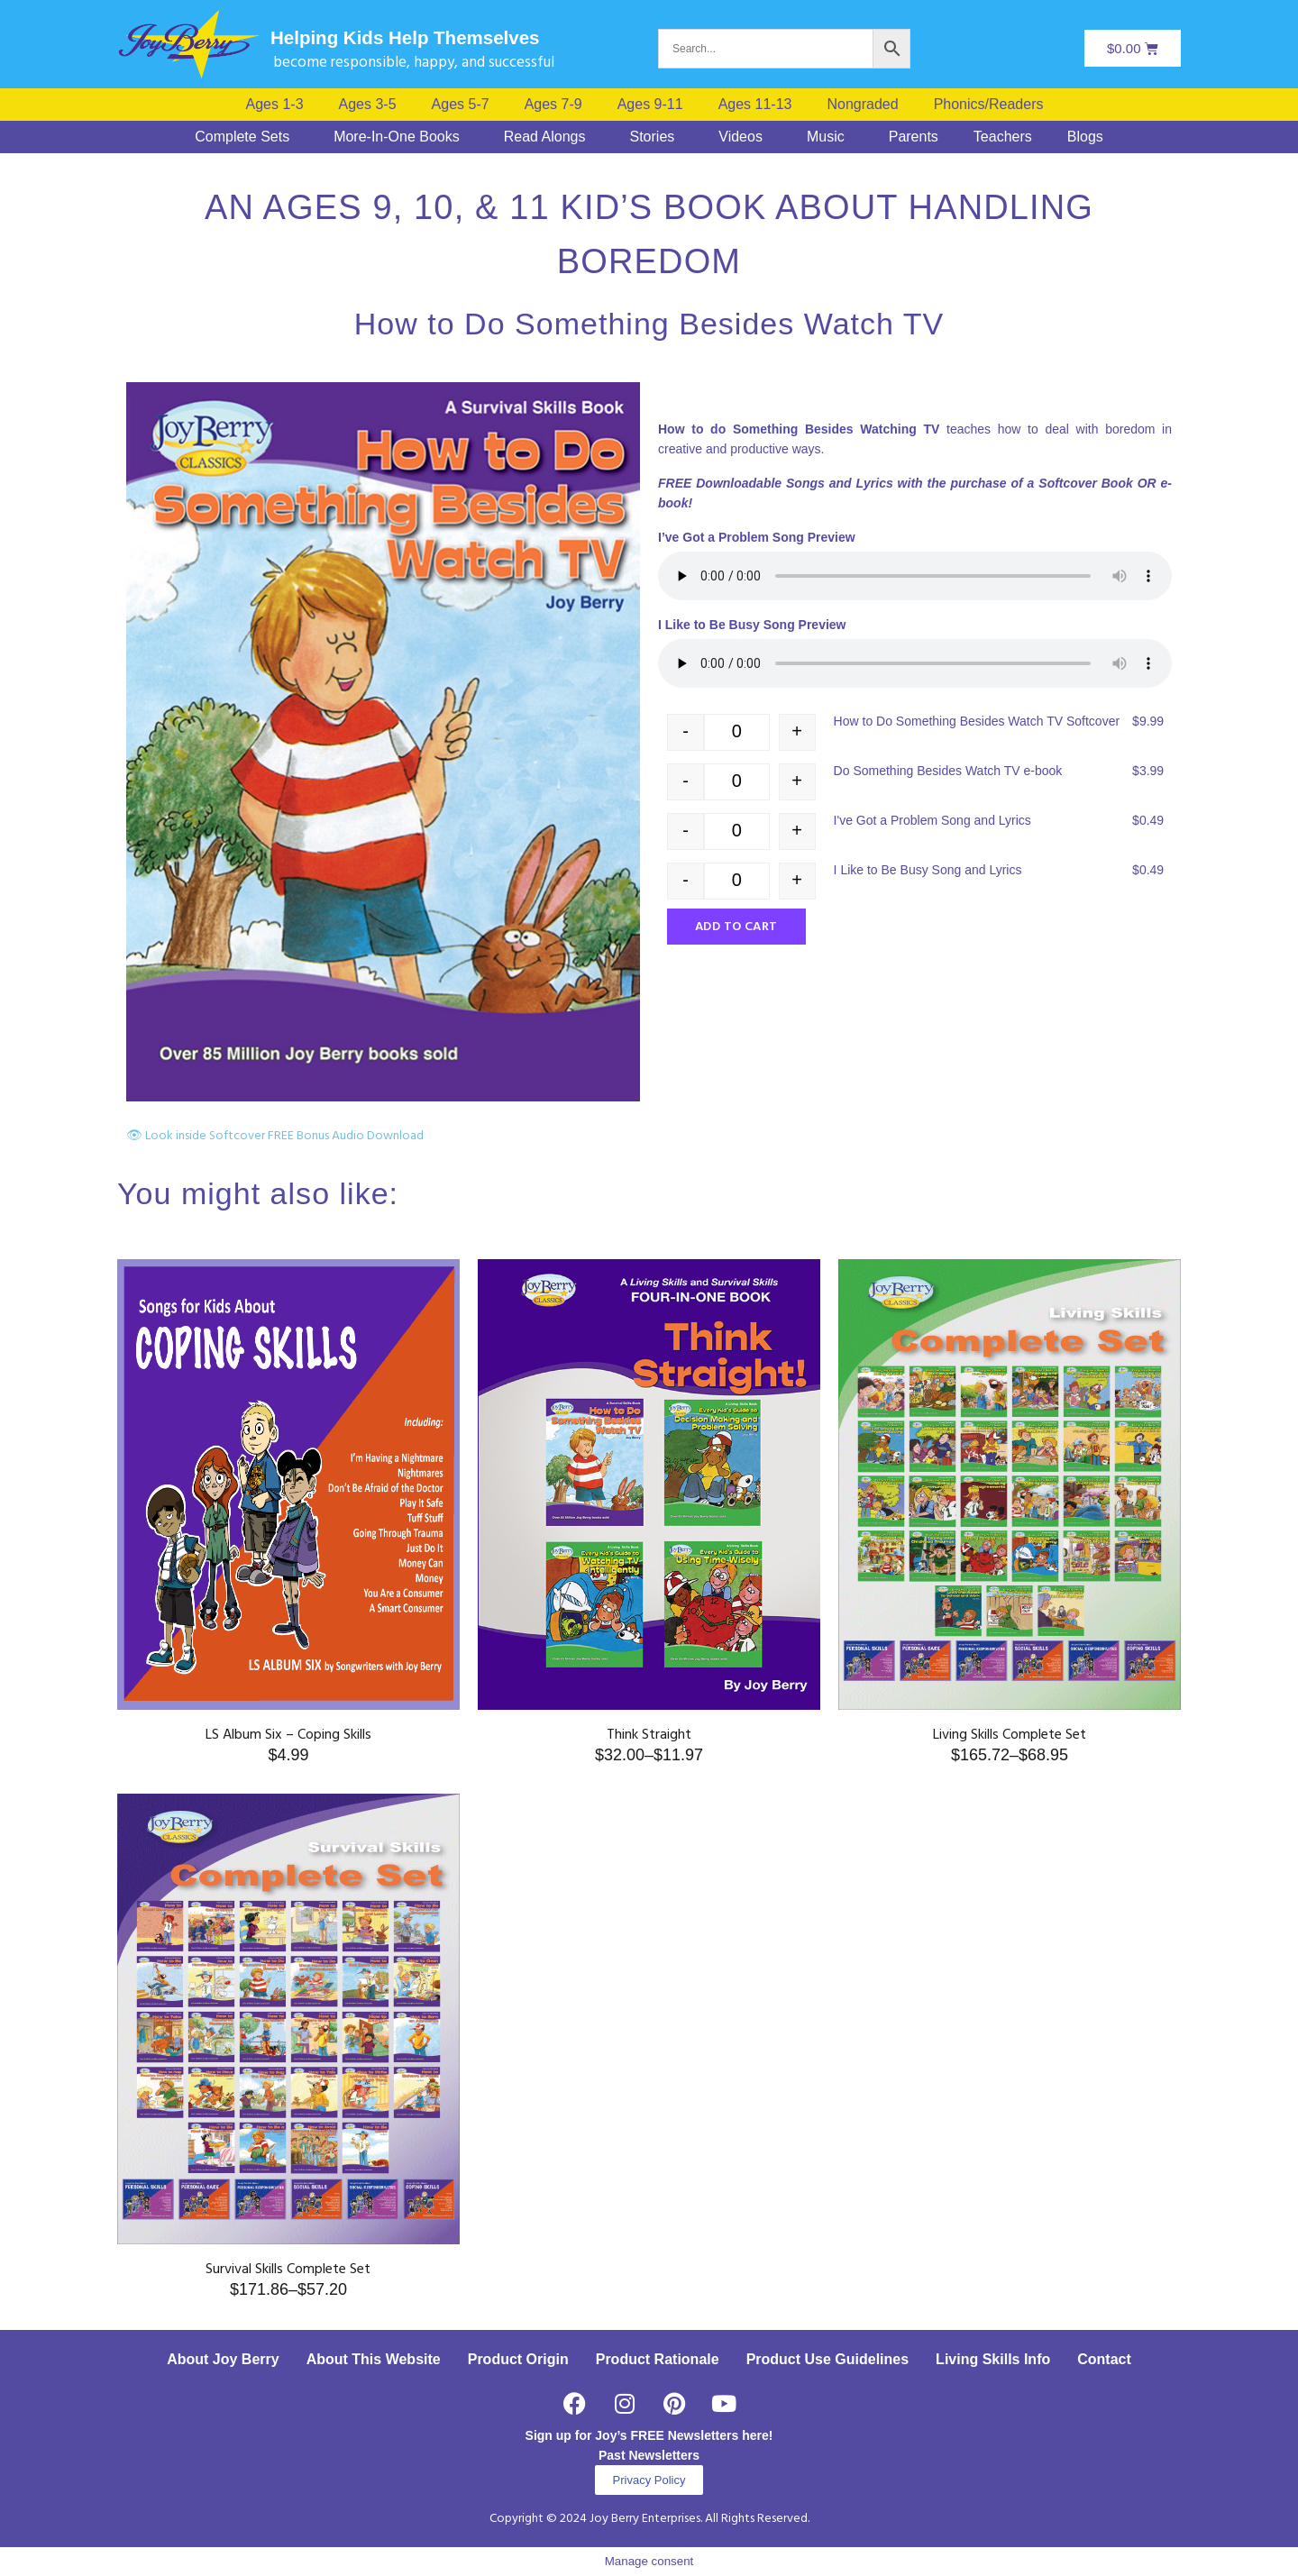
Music (826, 137)
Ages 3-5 (368, 104)
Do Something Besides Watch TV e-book (948, 770)
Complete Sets (242, 137)
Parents (913, 137)
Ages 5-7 (460, 104)
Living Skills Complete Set (1009, 1735)
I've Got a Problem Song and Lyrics (932, 820)
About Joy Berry (223, 2359)
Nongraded (862, 104)
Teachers (1003, 137)
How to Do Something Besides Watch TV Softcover (977, 721)
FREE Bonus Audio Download (346, 1136)
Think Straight (649, 1735)
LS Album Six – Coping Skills (288, 1735)
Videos (740, 137)
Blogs (1085, 137)
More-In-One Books (397, 137)
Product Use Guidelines (827, 2359)
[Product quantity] (737, 732)
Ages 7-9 (553, 104)
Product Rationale (657, 2359)
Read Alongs (545, 137)
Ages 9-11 (650, 104)
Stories (651, 137)
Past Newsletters (649, 2455)
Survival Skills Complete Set (288, 2269)
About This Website (373, 2359)
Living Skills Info (993, 2359)
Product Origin (518, 2359)
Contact (1104, 2359)
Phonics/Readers (989, 104)
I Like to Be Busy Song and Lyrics (928, 870)
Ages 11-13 (755, 104)
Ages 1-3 (275, 104)
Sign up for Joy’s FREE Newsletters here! (649, 2435)
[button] (993, 104)
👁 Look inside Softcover (195, 1136)
